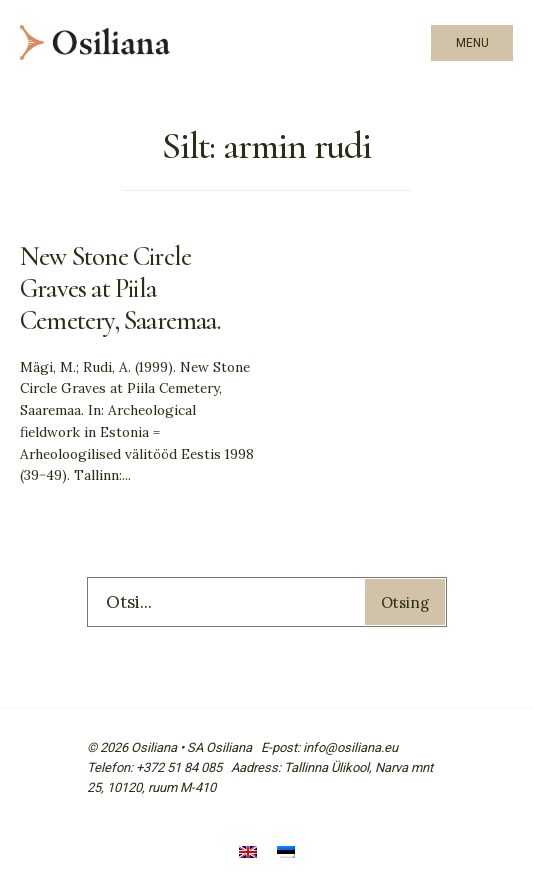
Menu (472, 43)
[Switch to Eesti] (286, 853)
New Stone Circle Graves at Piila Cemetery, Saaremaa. (120, 288)
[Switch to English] (248, 853)
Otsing (405, 602)
